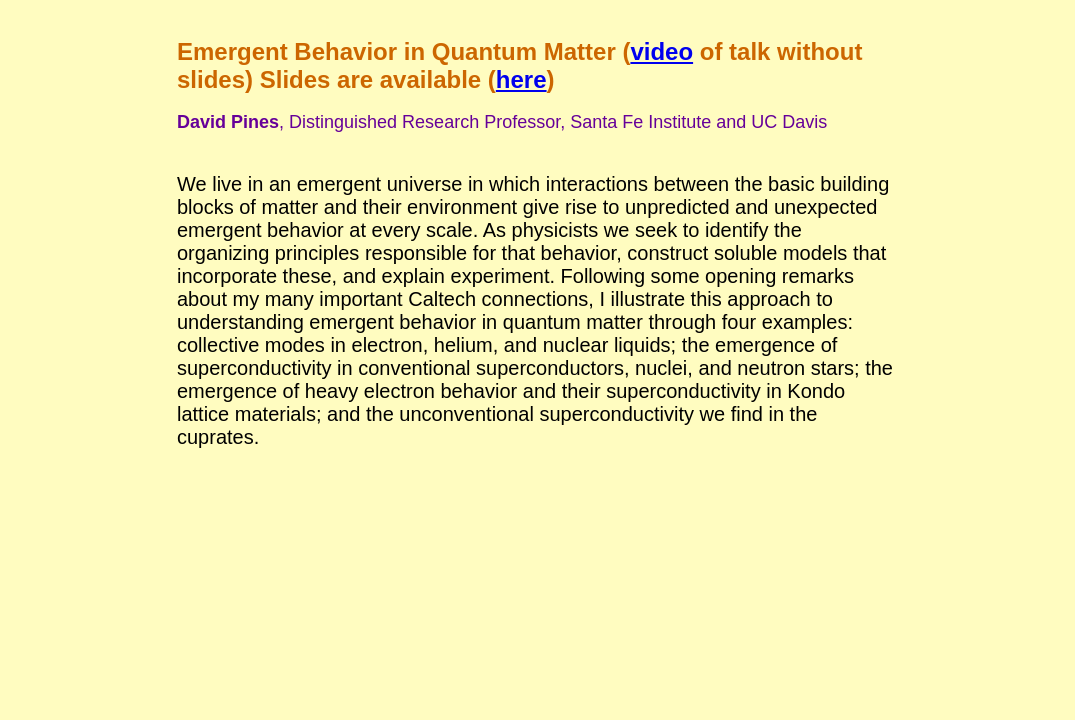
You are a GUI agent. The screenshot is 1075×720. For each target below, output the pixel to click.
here (521, 79)
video (661, 51)
